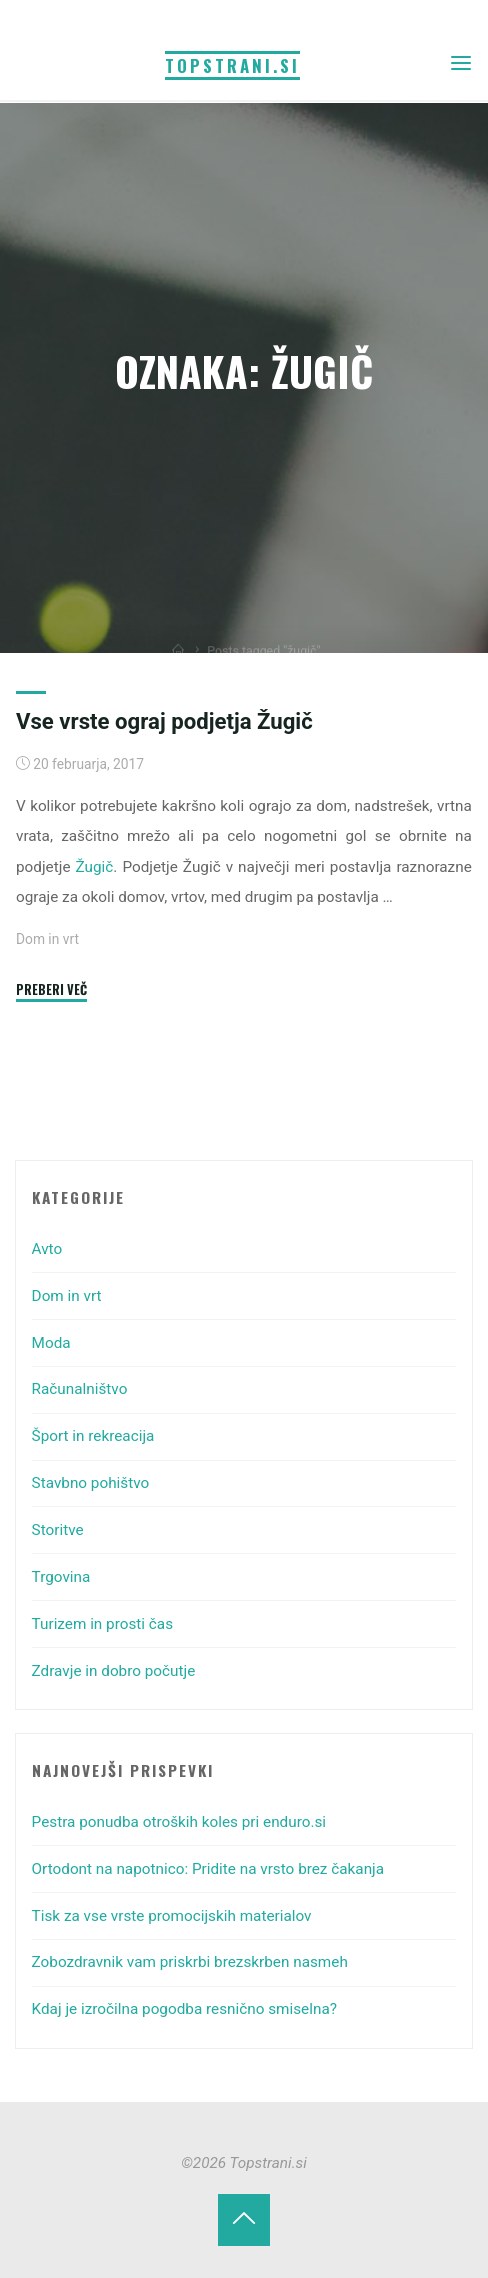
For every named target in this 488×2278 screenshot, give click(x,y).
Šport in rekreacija (93, 1436)
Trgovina (61, 1577)
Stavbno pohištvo (91, 1483)
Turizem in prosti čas (103, 1624)
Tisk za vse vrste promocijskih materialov (172, 1916)
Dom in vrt (47, 940)
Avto (47, 1249)
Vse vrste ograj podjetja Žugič (164, 721)
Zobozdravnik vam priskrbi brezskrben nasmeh (190, 1962)
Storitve (58, 1530)
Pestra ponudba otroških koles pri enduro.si (179, 1822)
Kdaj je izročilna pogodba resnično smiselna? (184, 2009)
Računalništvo (80, 1389)
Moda (51, 1343)
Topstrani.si (232, 65)
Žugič (95, 867)
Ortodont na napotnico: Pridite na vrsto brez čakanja (208, 1869)
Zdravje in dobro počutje (114, 1671)
